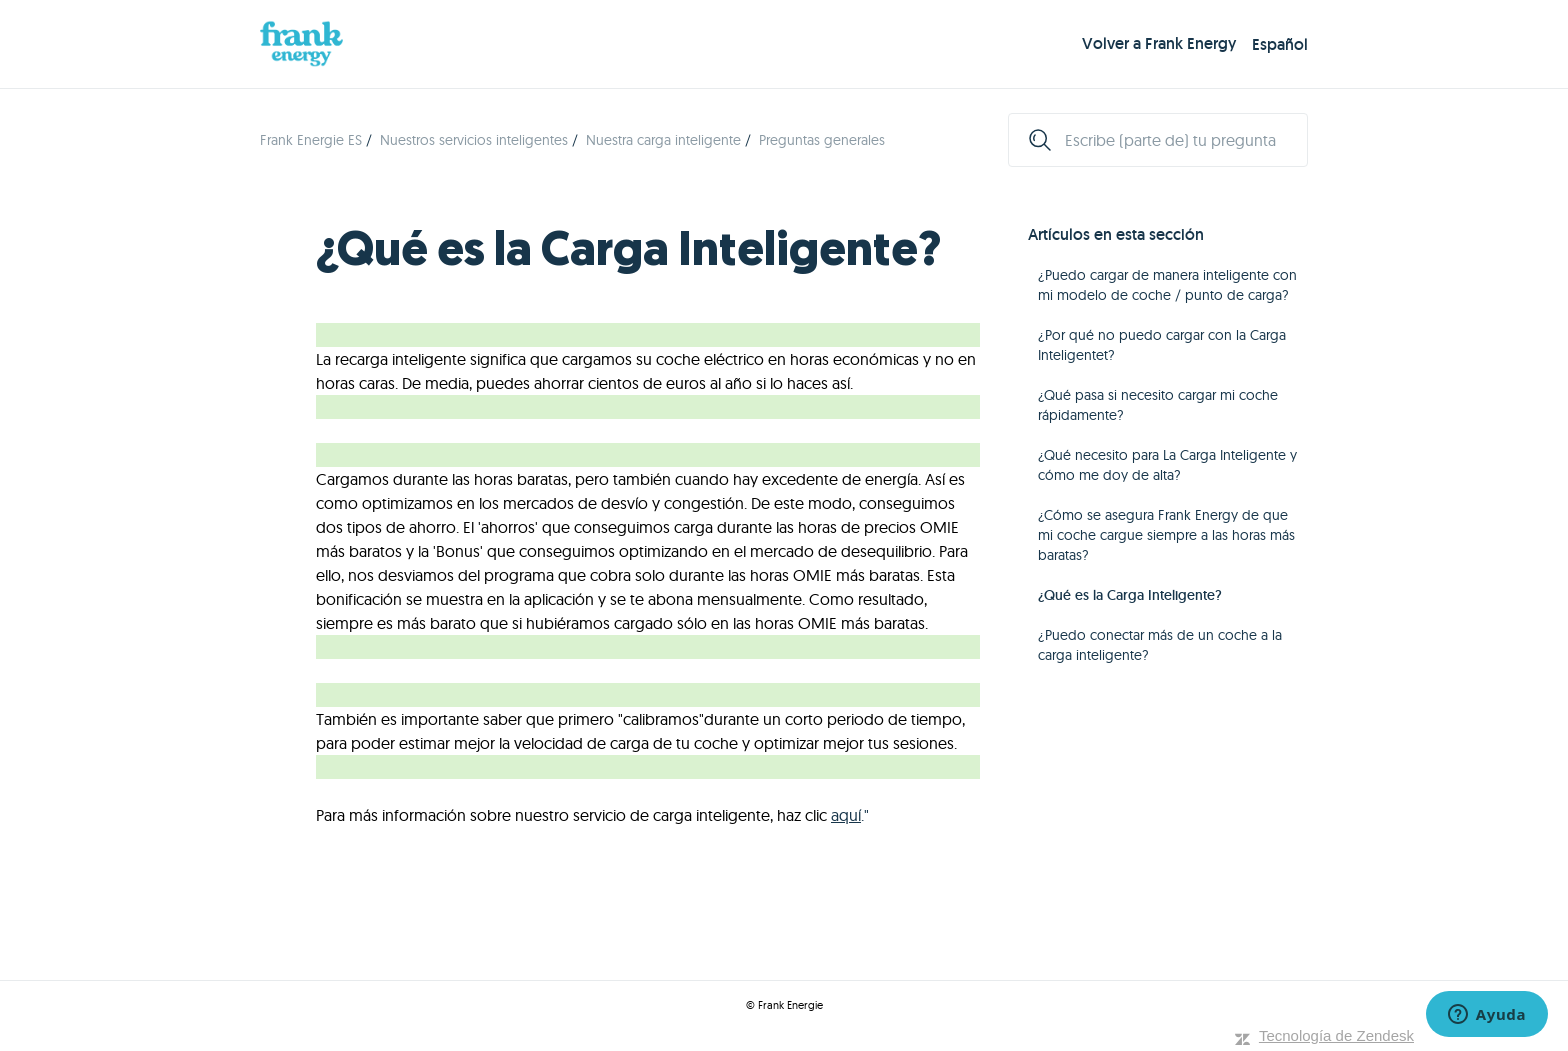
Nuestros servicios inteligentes (474, 140)
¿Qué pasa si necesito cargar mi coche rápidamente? (1158, 405)
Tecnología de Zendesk (1336, 1035)
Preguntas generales (822, 140)
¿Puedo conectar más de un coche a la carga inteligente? (1160, 645)
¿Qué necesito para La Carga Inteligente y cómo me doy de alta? (1167, 465)
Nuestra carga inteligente (663, 140)
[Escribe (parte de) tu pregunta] (1158, 140)
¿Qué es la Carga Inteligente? (1130, 595)
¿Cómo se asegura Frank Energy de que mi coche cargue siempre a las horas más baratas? (1166, 535)
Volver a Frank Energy (1159, 43)
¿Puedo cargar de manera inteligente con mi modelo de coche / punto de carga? (1167, 285)
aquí (846, 815)
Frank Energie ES (311, 140)
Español (1280, 44)
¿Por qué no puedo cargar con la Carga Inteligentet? (1162, 345)
